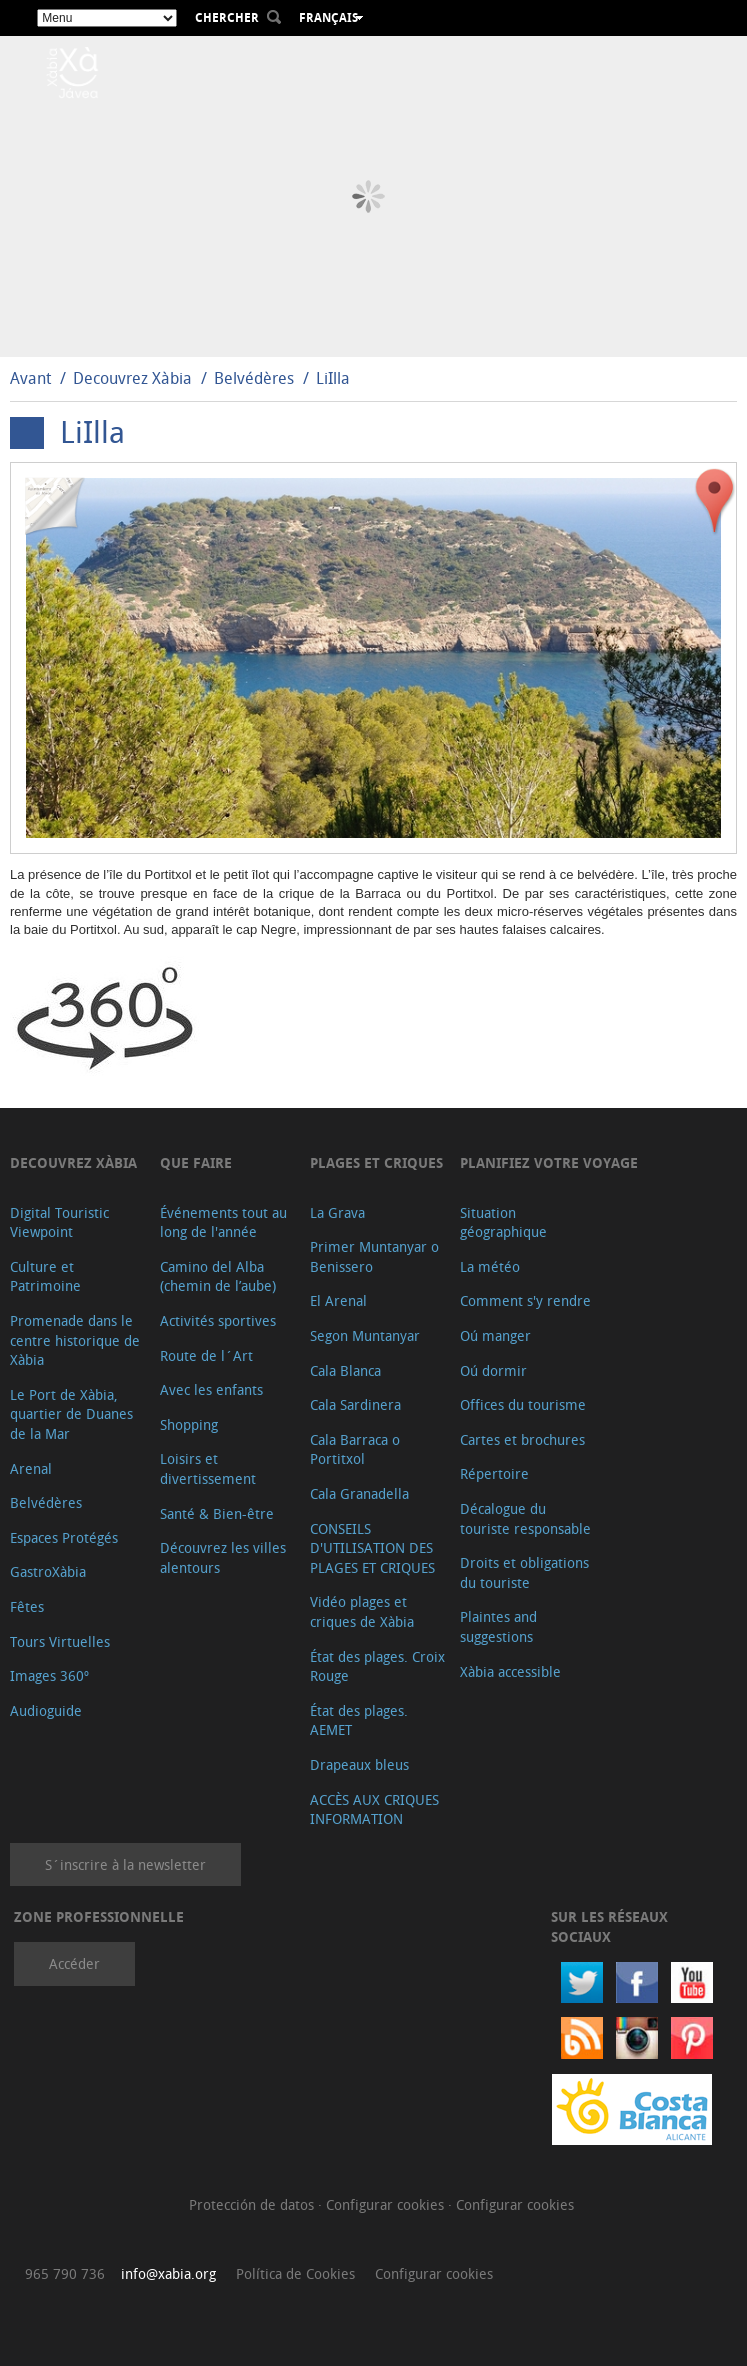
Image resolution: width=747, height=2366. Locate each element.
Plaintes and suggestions (498, 1626)
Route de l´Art (206, 1355)
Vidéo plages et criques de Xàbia (362, 1611)
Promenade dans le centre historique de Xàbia (75, 1340)
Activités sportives (218, 1320)
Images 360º (49, 1675)
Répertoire (494, 1473)
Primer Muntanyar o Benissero (374, 1256)
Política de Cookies (295, 2273)
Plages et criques (376, 1162)
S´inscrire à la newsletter (125, 1864)
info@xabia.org (168, 2273)
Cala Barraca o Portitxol (355, 1449)
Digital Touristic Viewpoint (59, 1222)
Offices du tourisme (523, 1404)
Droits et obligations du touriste (524, 1572)
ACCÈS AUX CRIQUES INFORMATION (374, 1809)
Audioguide (46, 1710)
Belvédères (254, 378)
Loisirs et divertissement (208, 1468)
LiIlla (333, 378)
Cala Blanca (345, 1370)
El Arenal (338, 1300)
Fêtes (27, 1606)
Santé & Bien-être (217, 1513)
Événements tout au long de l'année (223, 1222)
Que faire (196, 1162)
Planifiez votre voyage (549, 1162)
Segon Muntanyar (365, 1335)
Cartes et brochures (522, 1439)
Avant (30, 378)
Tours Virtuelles (60, 1641)
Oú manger (495, 1335)
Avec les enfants (211, 1389)
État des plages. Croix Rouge (377, 1666)
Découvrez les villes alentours (223, 1557)
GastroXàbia (48, 1571)
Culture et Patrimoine (45, 1276)
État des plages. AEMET (359, 1720)
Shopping (189, 1424)
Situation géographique (503, 1222)
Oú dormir (493, 1370)
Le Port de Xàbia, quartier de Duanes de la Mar (71, 1414)
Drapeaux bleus (359, 1764)
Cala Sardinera (355, 1404)
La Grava (337, 1212)
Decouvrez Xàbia (132, 378)
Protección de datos (253, 2204)
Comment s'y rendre (525, 1300)
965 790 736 (65, 2273)
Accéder (74, 1963)
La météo (490, 1266)
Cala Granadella (359, 1493)
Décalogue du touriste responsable (525, 1518)
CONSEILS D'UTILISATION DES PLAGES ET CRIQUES (372, 1548)
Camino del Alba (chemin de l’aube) (218, 1276)
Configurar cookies (387, 2204)
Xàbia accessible (510, 1671)
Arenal (31, 1468)
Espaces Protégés (64, 1537)
